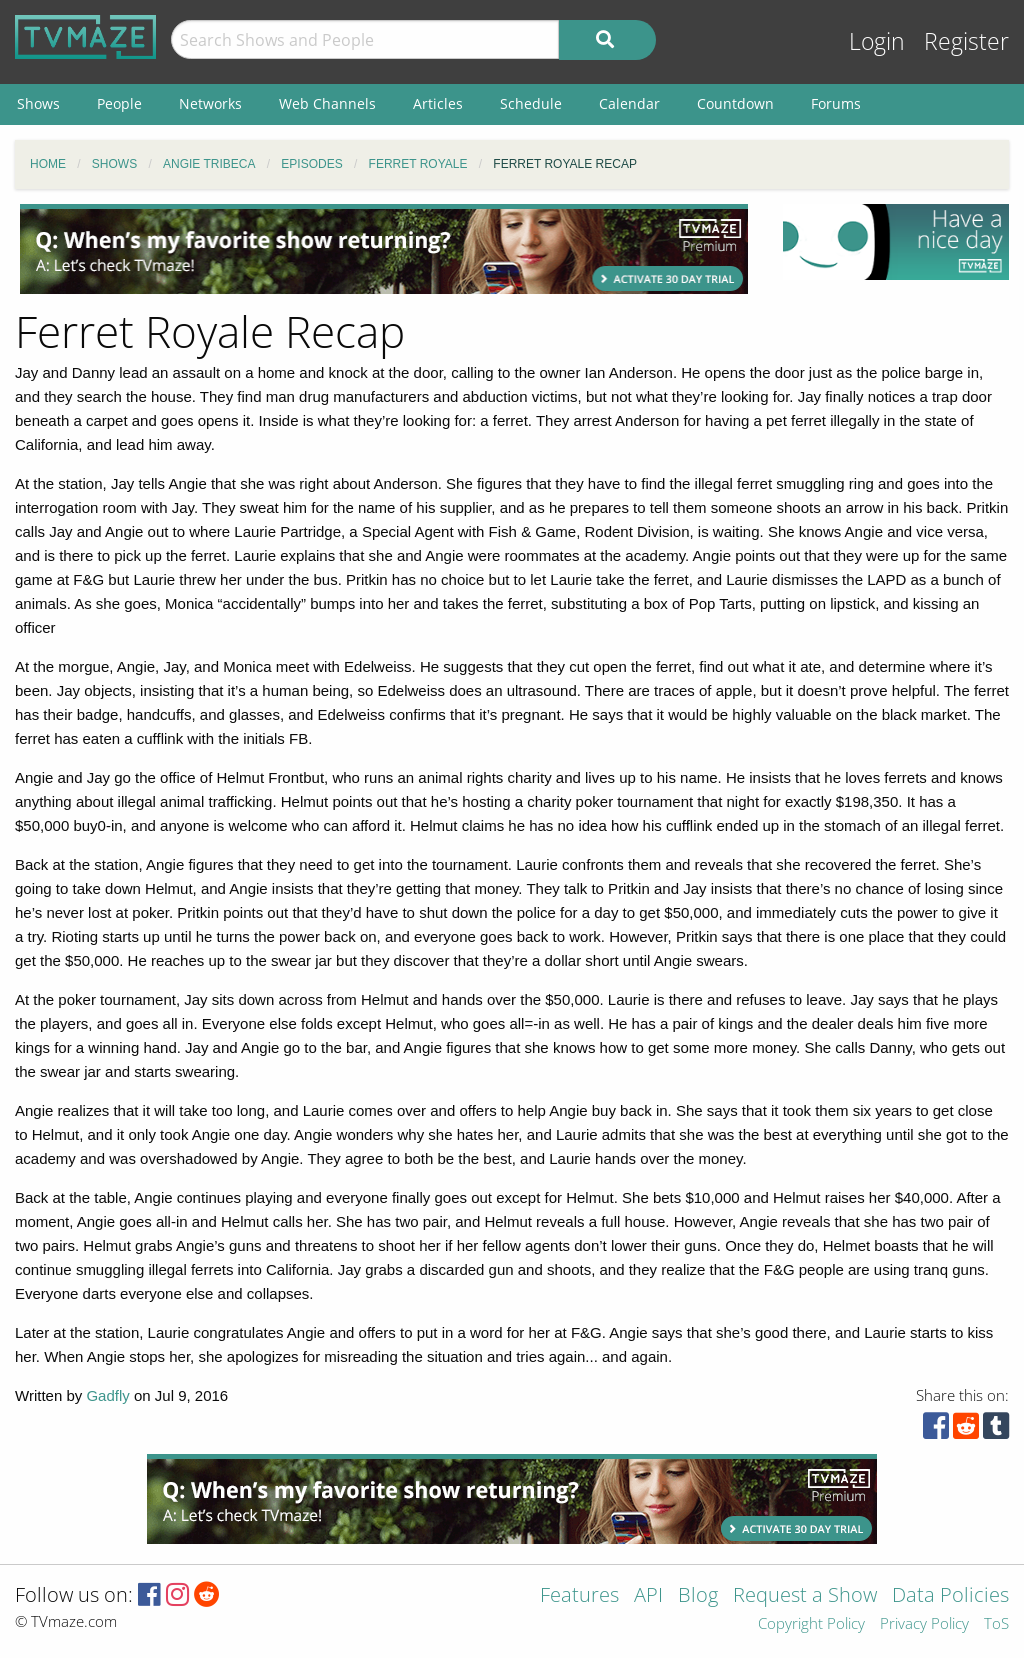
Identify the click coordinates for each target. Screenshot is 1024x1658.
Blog (698, 1596)
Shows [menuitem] (38, 103)
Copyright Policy (811, 1624)
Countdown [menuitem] (735, 103)
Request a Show (805, 1596)
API (648, 1596)
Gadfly (107, 1395)
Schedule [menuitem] (531, 103)
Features (579, 1596)
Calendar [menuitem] (629, 103)
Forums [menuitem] (836, 103)
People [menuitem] (119, 103)
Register (966, 41)
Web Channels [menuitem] (327, 103)
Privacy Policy (924, 1624)
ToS (996, 1624)
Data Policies (950, 1596)
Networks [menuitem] (210, 103)
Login (877, 41)
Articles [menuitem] (438, 103)
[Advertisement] (384, 249)
